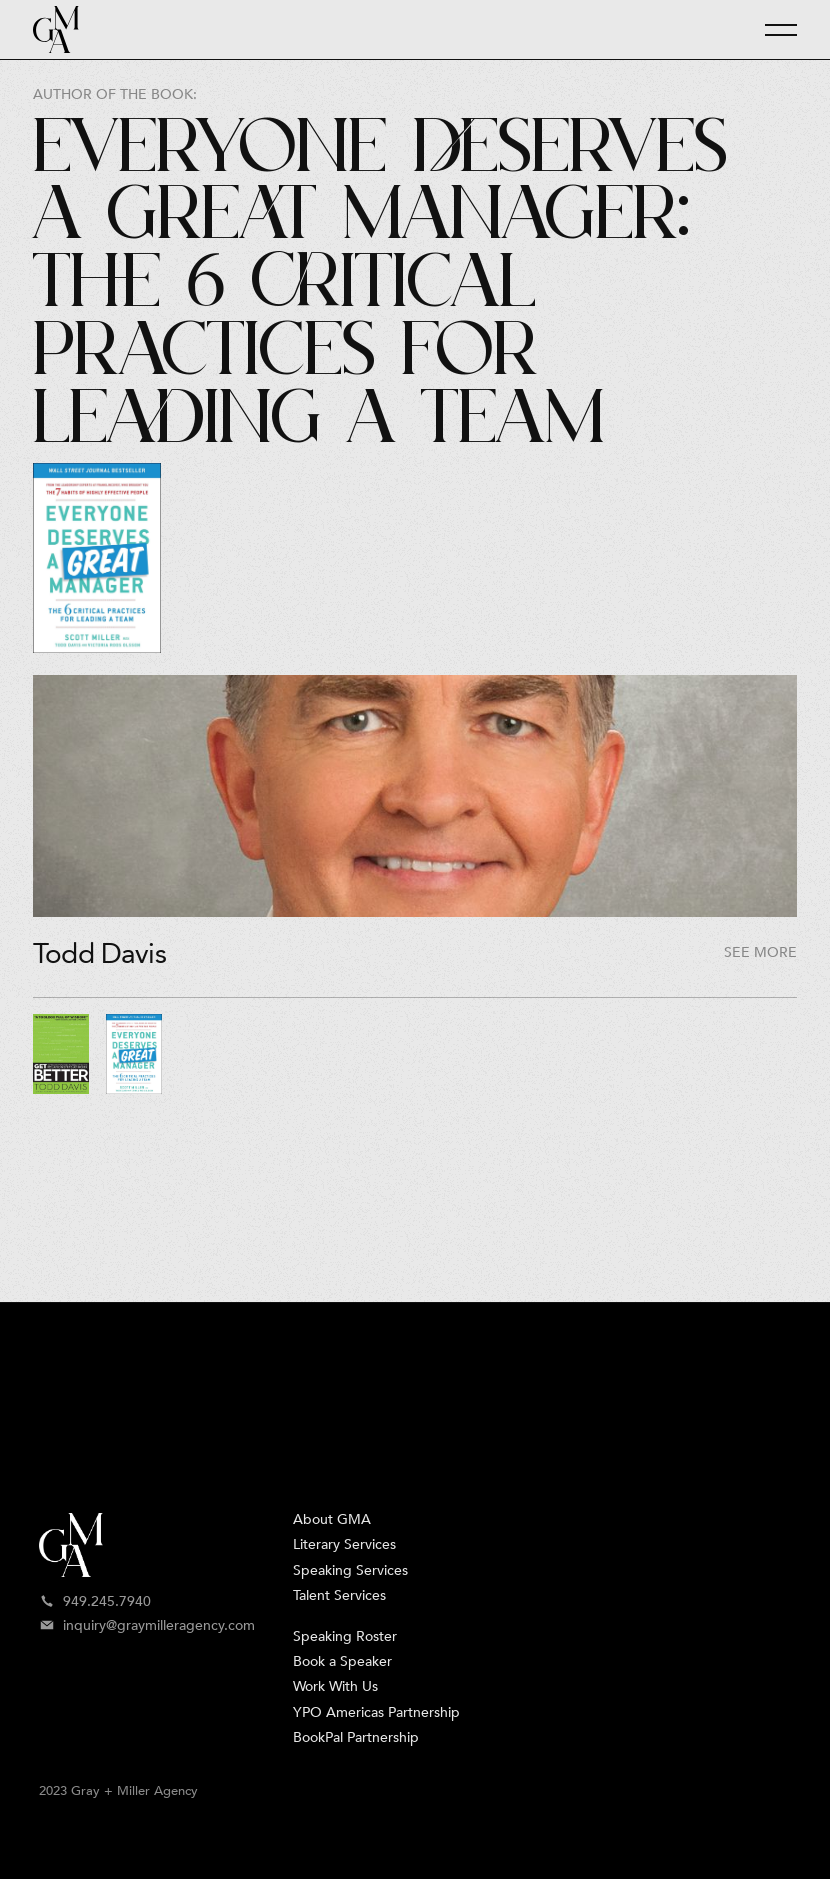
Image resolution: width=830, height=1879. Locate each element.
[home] (56, 29)
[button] (772, 30)
